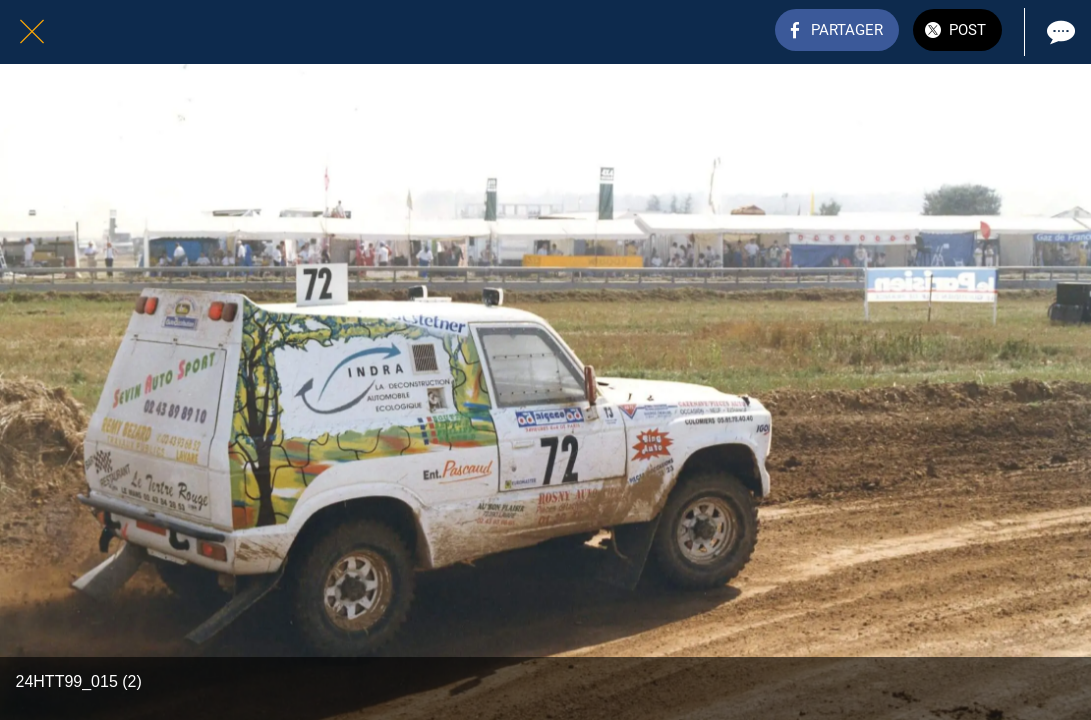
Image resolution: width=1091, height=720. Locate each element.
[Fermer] (32, 32)
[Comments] (1059, 32)
